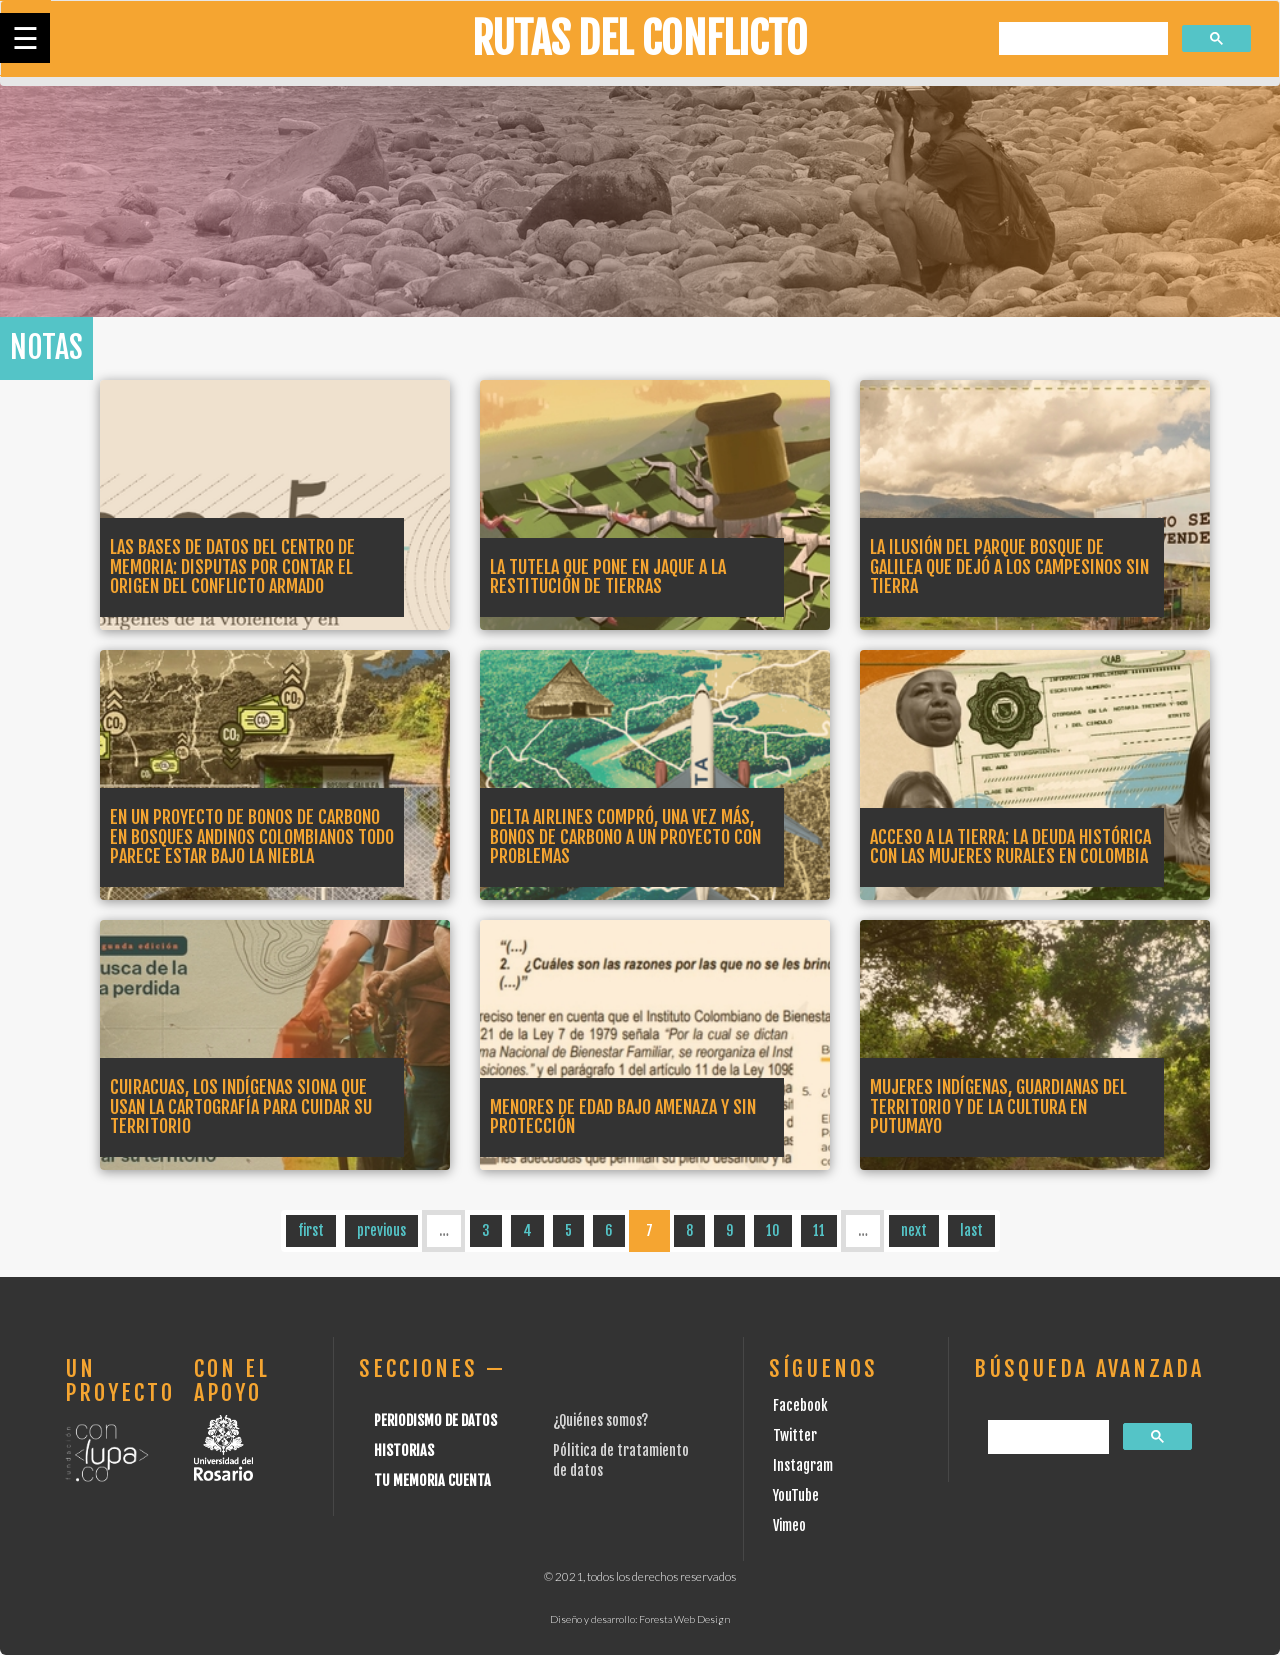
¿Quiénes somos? (600, 1420)
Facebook (800, 1405)
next (914, 1230)
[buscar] (1081, 39)
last (971, 1230)
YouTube (796, 1495)
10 (773, 1230)
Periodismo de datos (435, 1420)
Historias (404, 1450)
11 (819, 1230)
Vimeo (789, 1525)
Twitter (795, 1435)
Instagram (803, 1465)
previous (381, 1230)
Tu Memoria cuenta (432, 1480)
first (311, 1230)
